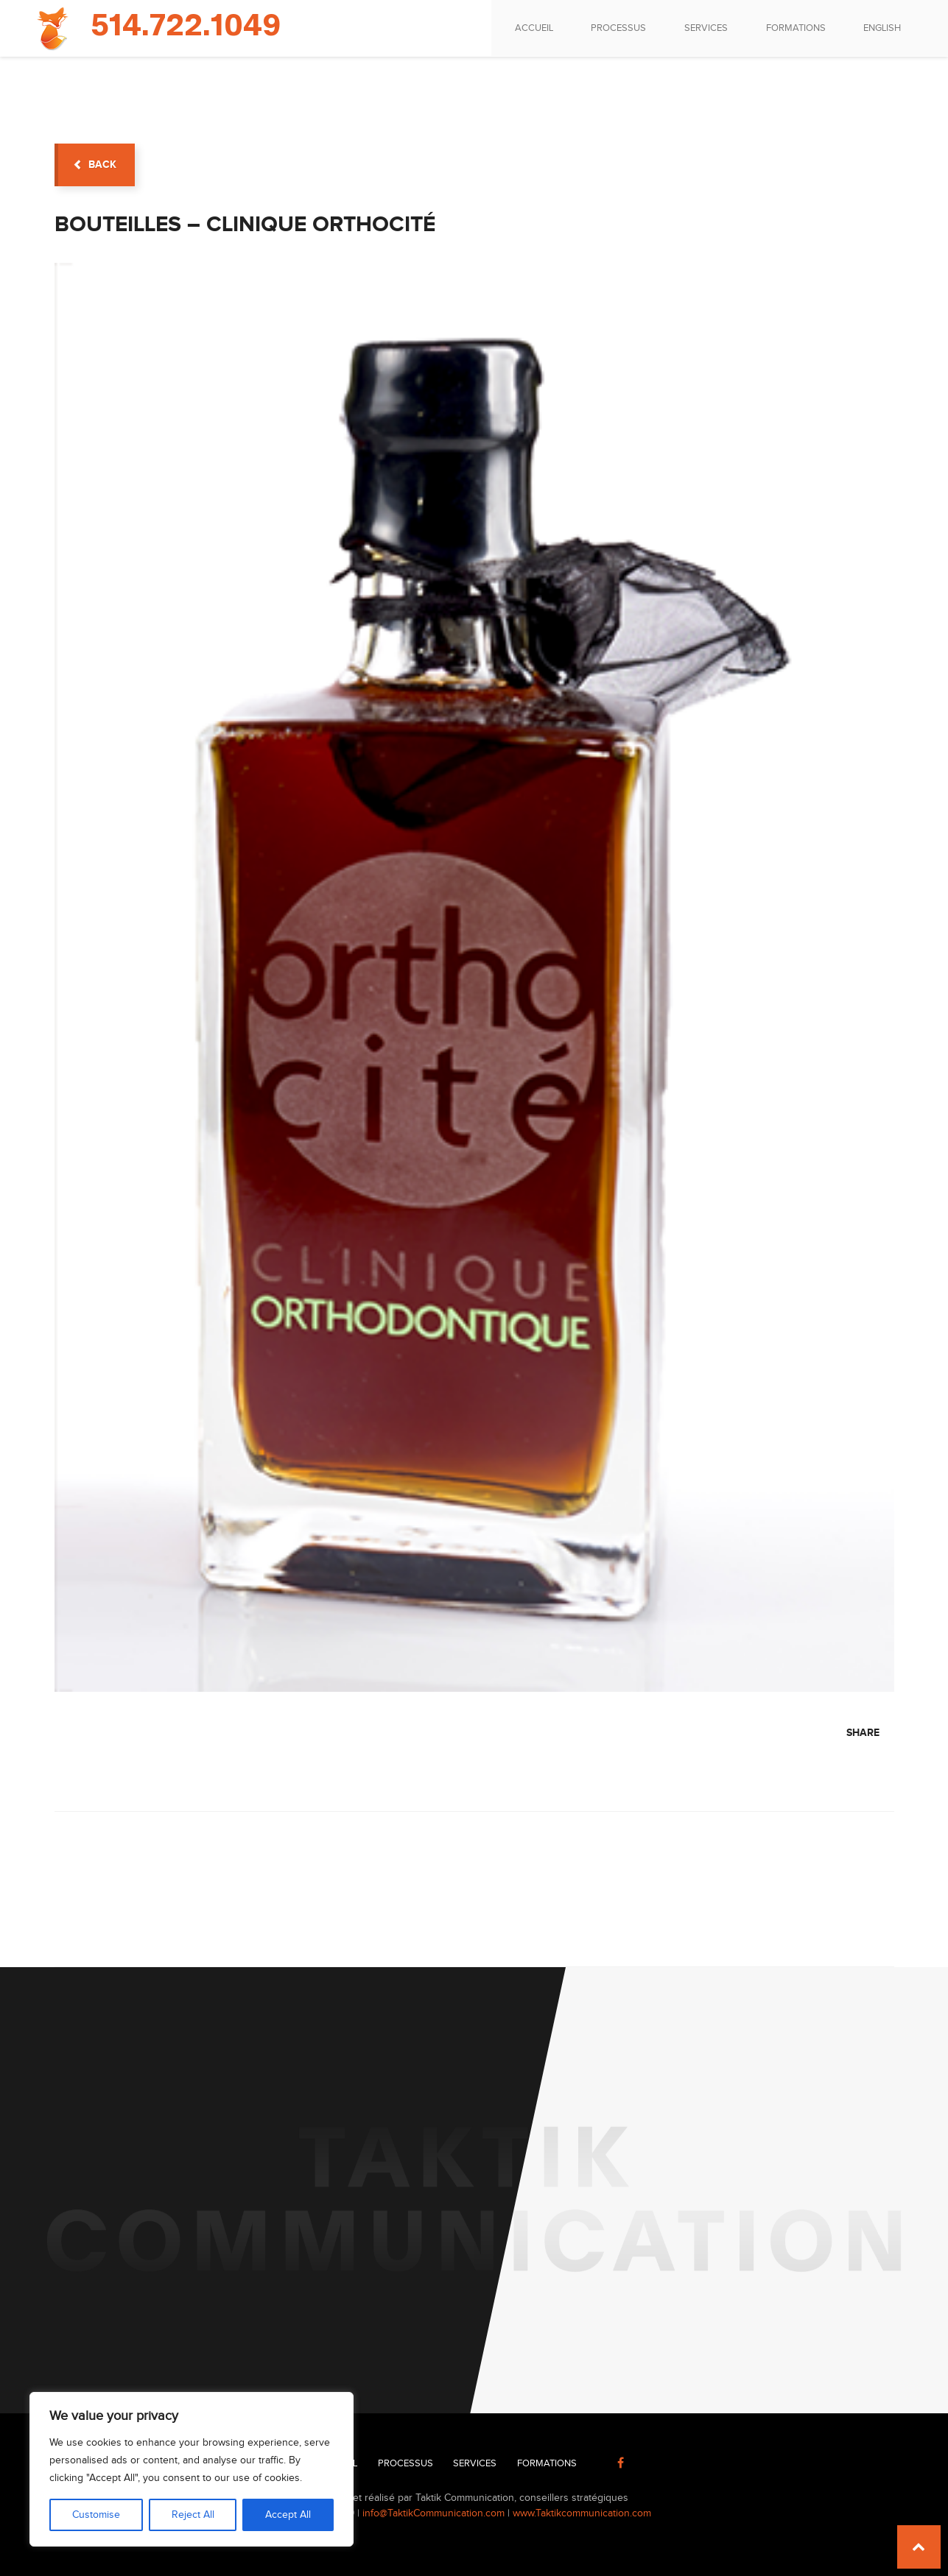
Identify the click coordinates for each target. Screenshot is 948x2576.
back (94, 164)
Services (704, 28)
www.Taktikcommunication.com (582, 2513)
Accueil (532, 28)
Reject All (193, 2515)
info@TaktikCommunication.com (433, 2513)
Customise (96, 2515)
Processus (617, 28)
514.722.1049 (186, 26)
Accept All (288, 2515)
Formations (794, 28)
